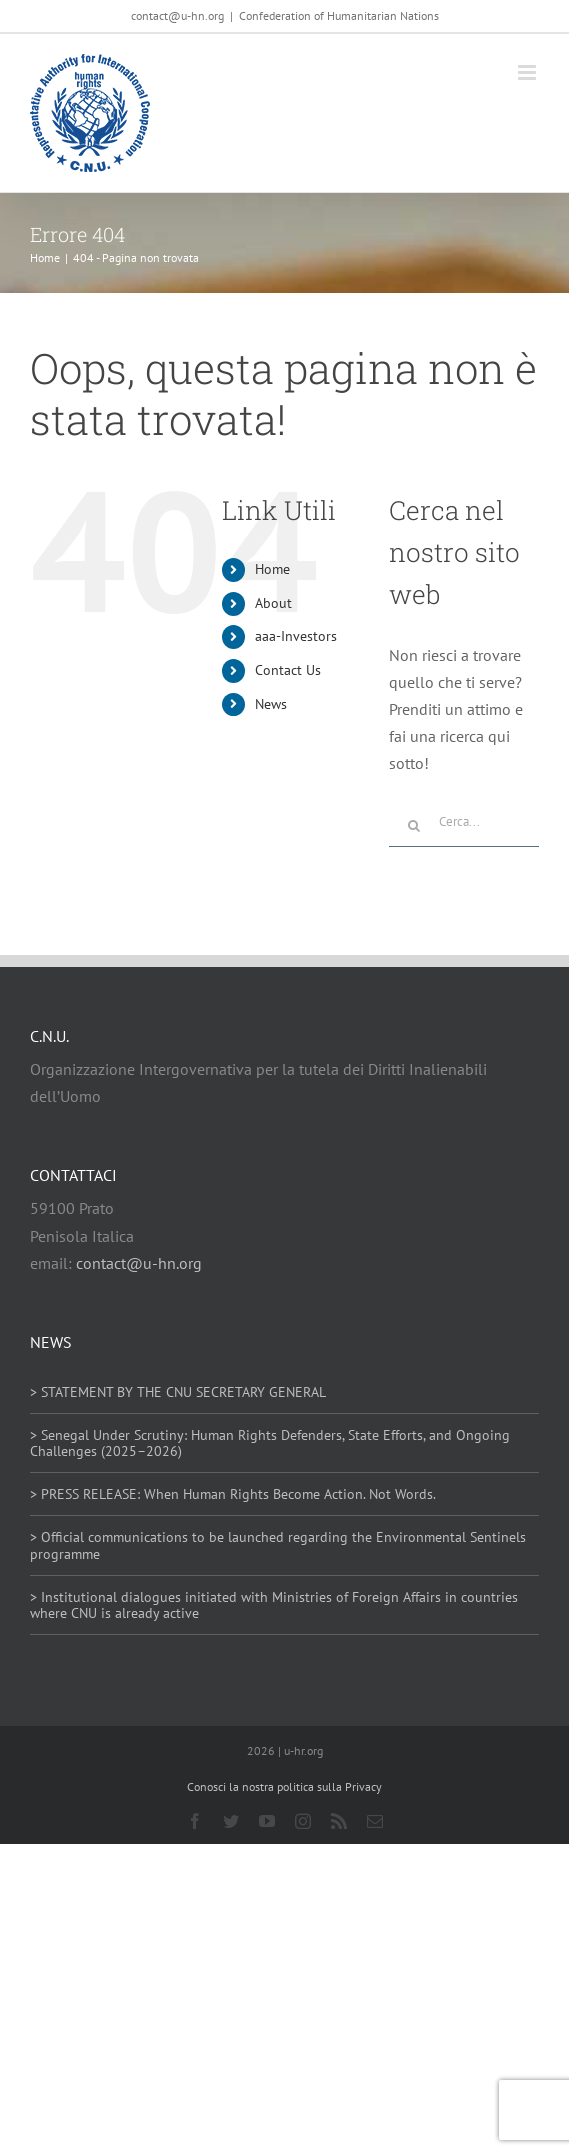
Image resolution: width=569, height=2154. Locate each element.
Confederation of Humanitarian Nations (339, 15)
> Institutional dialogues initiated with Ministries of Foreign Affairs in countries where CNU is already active (274, 1605)
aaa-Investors (296, 636)
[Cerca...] (464, 822)
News (271, 704)
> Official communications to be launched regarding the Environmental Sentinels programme (278, 1545)
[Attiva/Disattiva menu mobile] (528, 72)
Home (272, 569)
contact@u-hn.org (139, 1263)
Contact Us (288, 670)
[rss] (339, 1821)
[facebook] (195, 1821)
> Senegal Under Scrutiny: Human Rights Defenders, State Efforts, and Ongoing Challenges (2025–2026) (270, 1443)
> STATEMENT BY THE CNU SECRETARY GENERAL (178, 1392)
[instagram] (303, 1821)
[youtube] (267, 1821)
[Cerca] (414, 826)
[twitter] (231, 1821)
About (273, 603)
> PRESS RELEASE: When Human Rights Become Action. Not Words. (233, 1494)
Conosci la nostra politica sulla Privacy (284, 1786)
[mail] (375, 1821)
